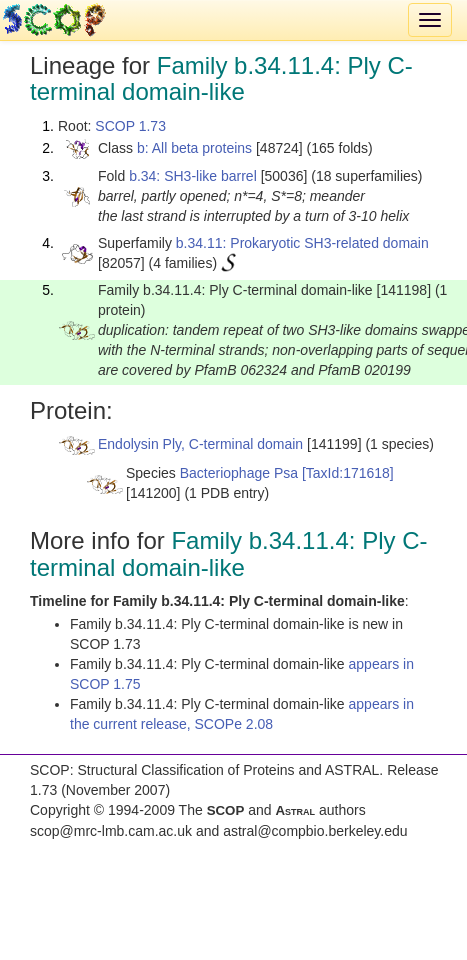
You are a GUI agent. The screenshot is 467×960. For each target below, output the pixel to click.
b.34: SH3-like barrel (193, 176)
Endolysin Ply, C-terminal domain (200, 444)
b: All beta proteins (194, 148)
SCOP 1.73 (130, 126)
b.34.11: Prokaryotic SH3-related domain (302, 243)
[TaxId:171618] (348, 473)
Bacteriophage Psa (239, 473)
